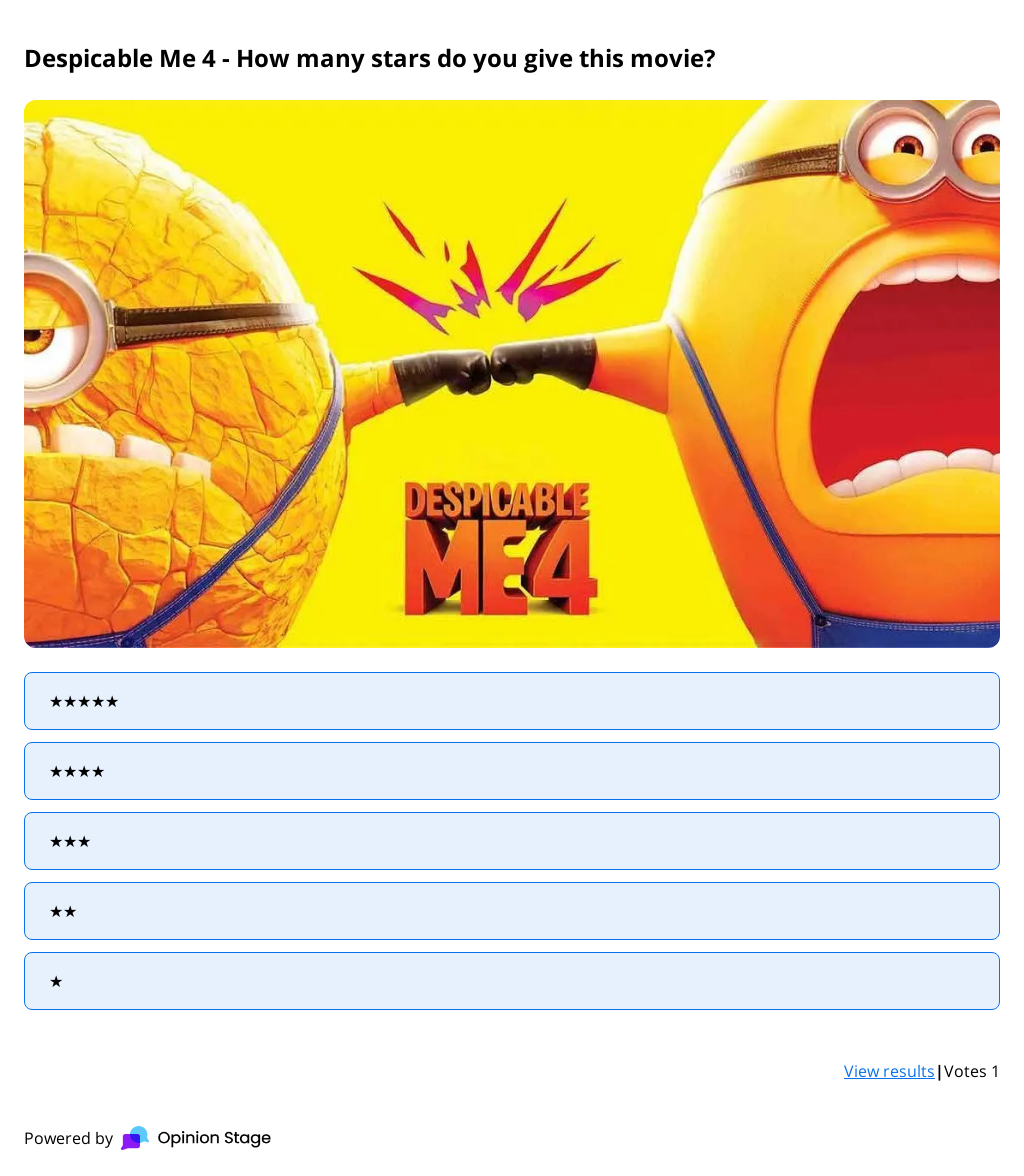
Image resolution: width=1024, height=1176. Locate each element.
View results (889, 1071)
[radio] (512, 701)
